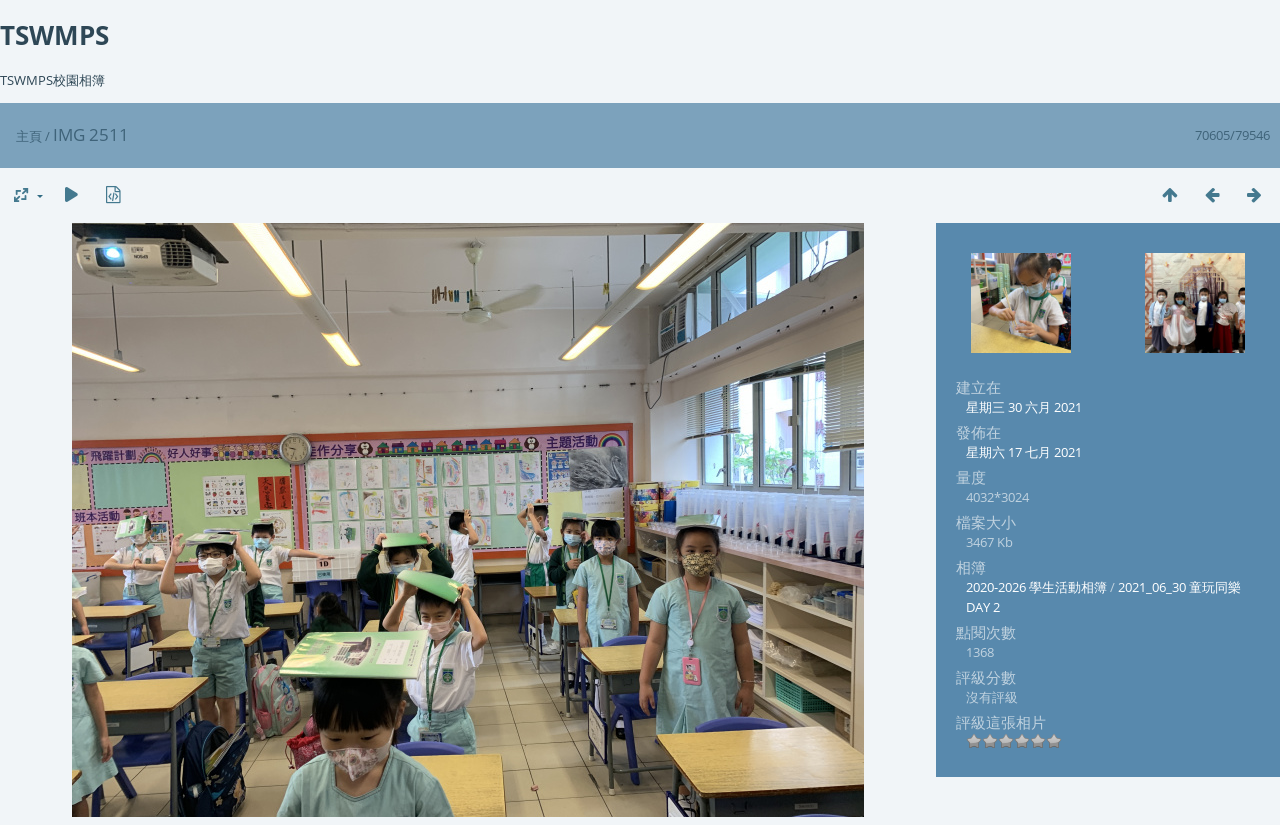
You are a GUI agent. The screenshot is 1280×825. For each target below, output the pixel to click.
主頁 (29, 136)
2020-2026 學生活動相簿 (1036, 587)
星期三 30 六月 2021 (1024, 407)
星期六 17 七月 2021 (1024, 452)
